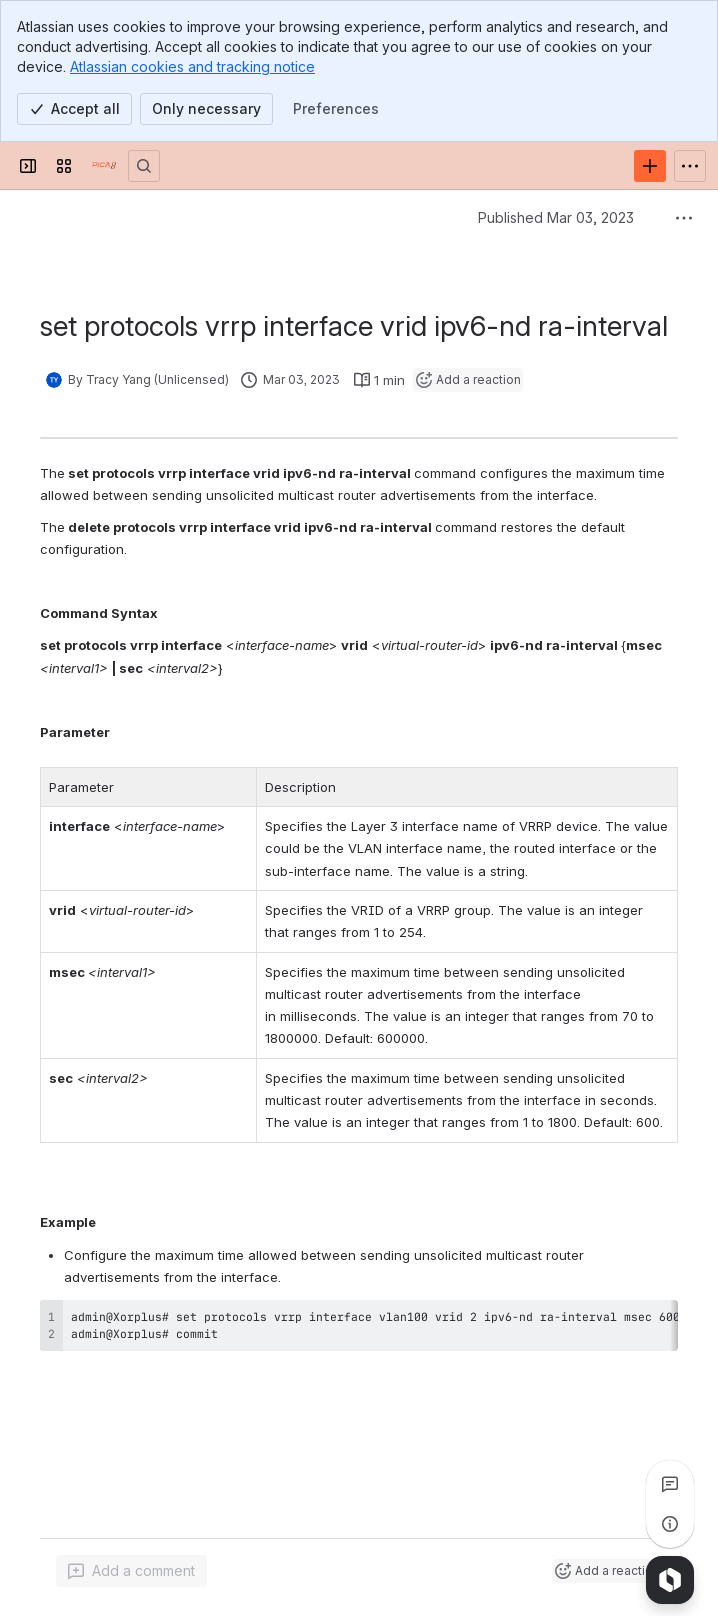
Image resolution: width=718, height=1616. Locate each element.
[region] (359, 1325)
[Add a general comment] (131, 1571)
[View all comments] (670, 1484)
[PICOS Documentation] (104, 166)
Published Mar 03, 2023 (556, 217)
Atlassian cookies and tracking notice (192, 66)
